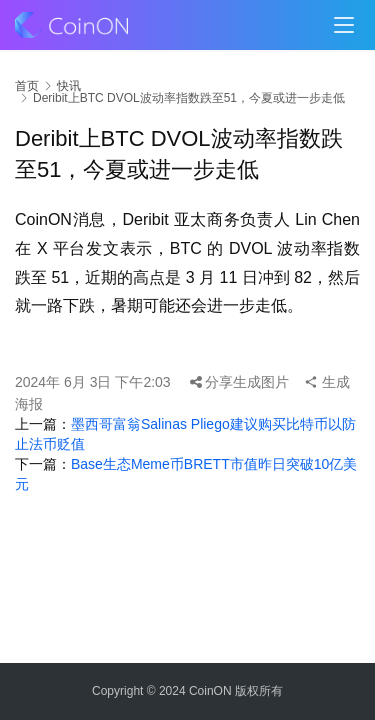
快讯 (69, 86)
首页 (27, 86)
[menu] (344, 25)
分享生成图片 (240, 382)
